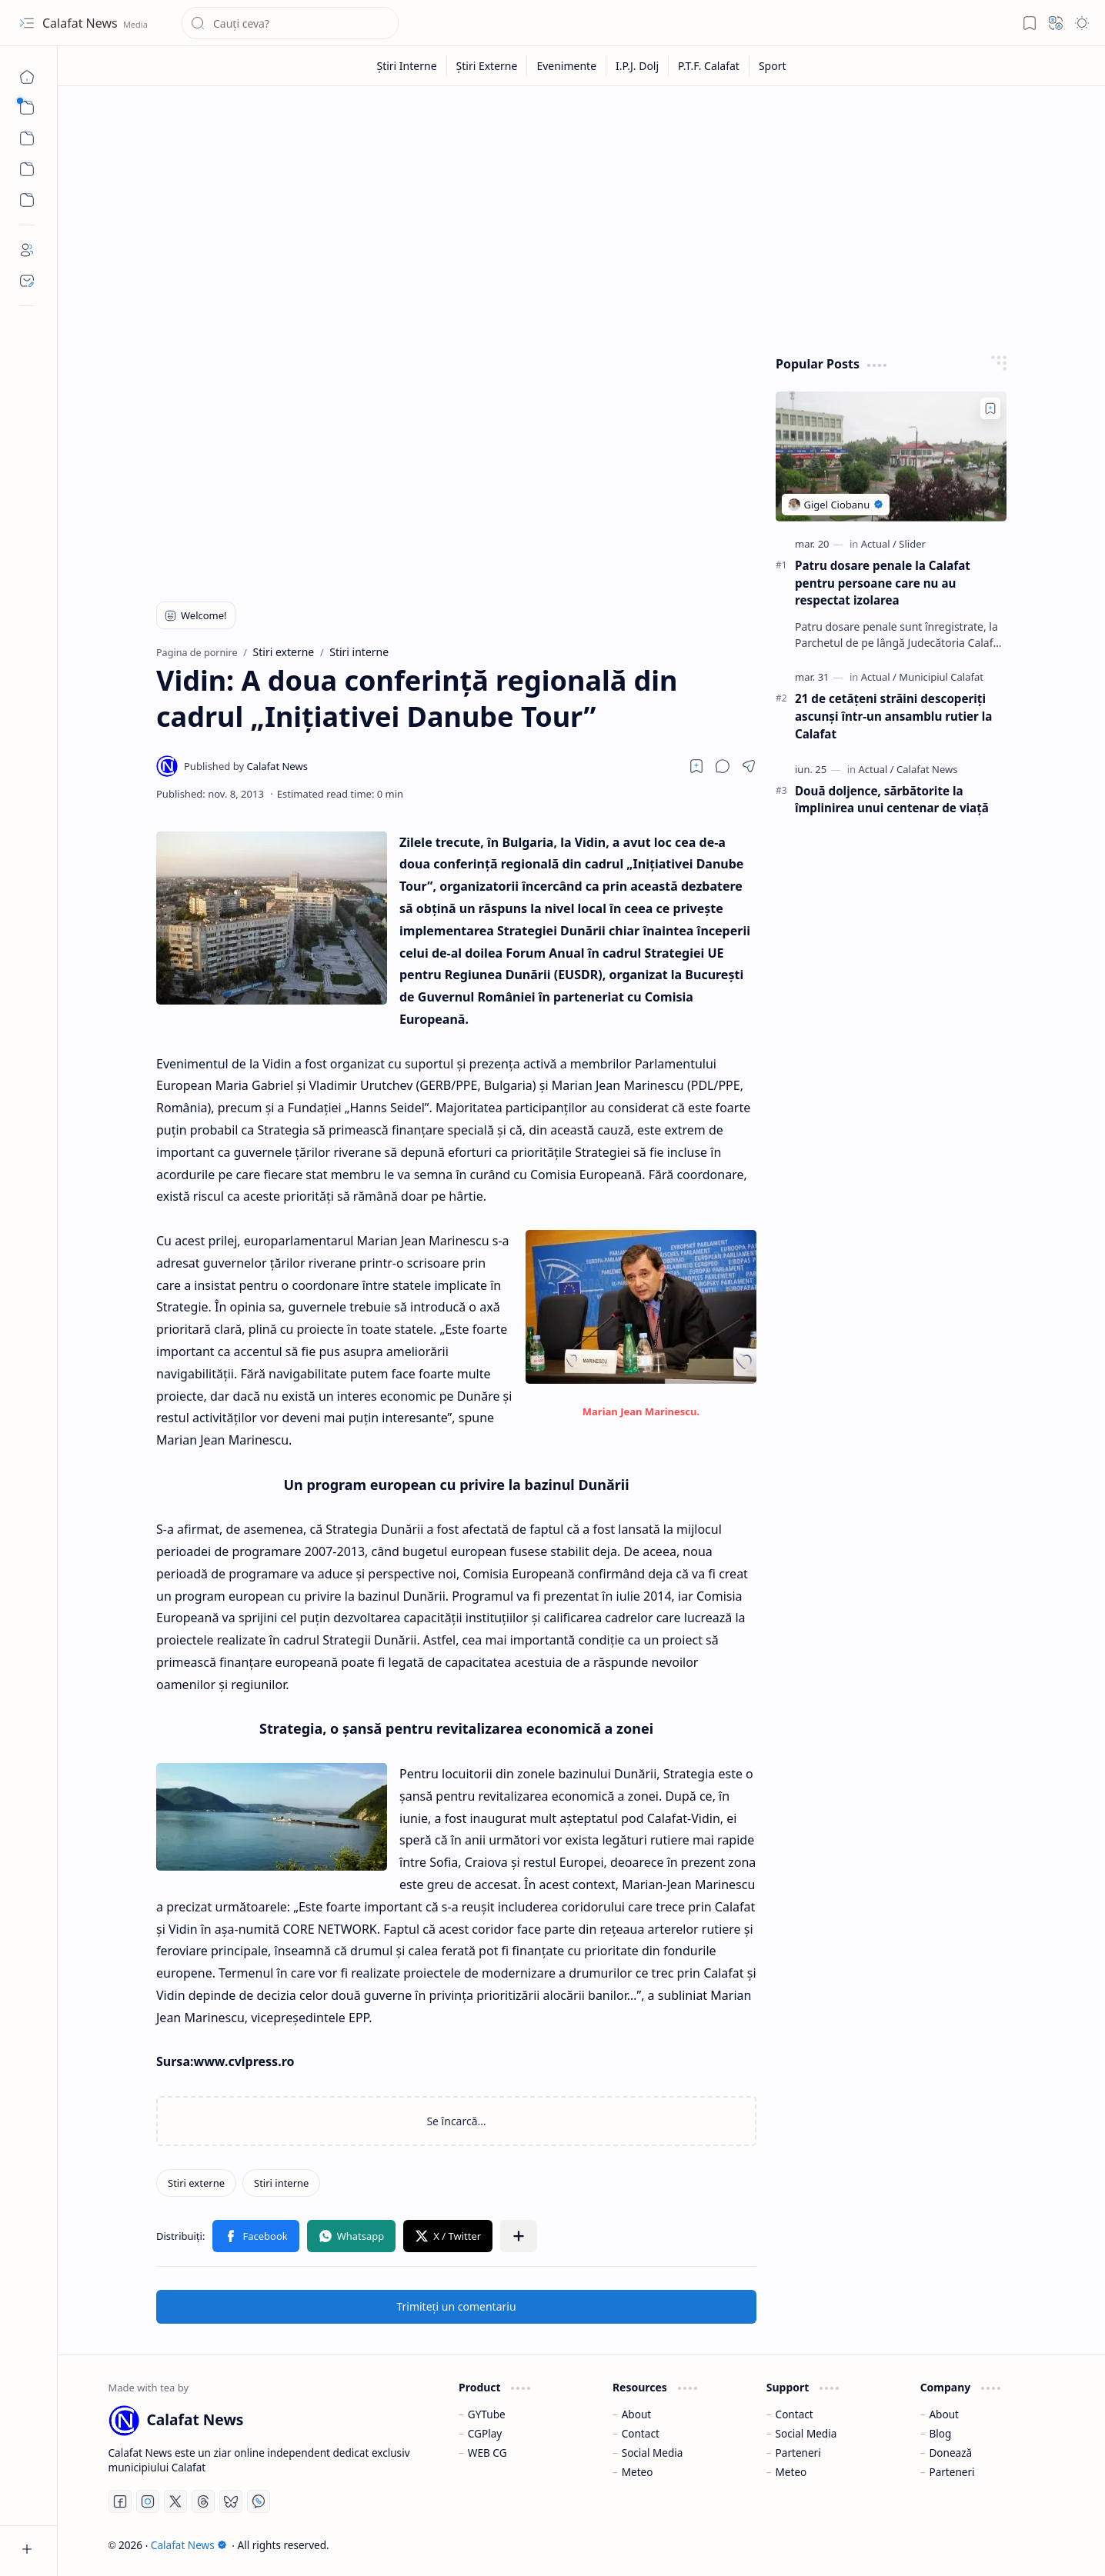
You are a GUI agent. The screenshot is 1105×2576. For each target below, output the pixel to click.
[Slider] (912, 544)
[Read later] (696, 766)
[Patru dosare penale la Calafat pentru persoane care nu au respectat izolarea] (891, 457)
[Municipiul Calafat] (941, 677)
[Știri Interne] (406, 65)
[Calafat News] (246, 766)
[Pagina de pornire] (27, 77)
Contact (640, 2433)
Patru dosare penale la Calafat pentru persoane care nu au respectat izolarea (882, 583)
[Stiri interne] (281, 2183)
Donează (950, 2452)
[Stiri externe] (196, 2183)
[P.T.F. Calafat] (709, 65)
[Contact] (27, 280)
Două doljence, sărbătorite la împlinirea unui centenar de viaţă (892, 799)
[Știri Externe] (487, 65)
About (637, 2414)
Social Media (652, 2452)
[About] (27, 250)
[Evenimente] (566, 65)
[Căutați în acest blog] (290, 23)
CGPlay (485, 2433)
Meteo (637, 2471)
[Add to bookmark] (990, 408)
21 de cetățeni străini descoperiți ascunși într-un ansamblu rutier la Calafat (893, 716)
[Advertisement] (581, 217)
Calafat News (81, 23)
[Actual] (878, 544)
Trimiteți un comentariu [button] (456, 2306)
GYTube (487, 2414)
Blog (940, 2433)
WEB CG (487, 2452)
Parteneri (798, 2452)
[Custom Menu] (27, 169)
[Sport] (772, 65)
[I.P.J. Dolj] (637, 65)
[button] (26, 23)
